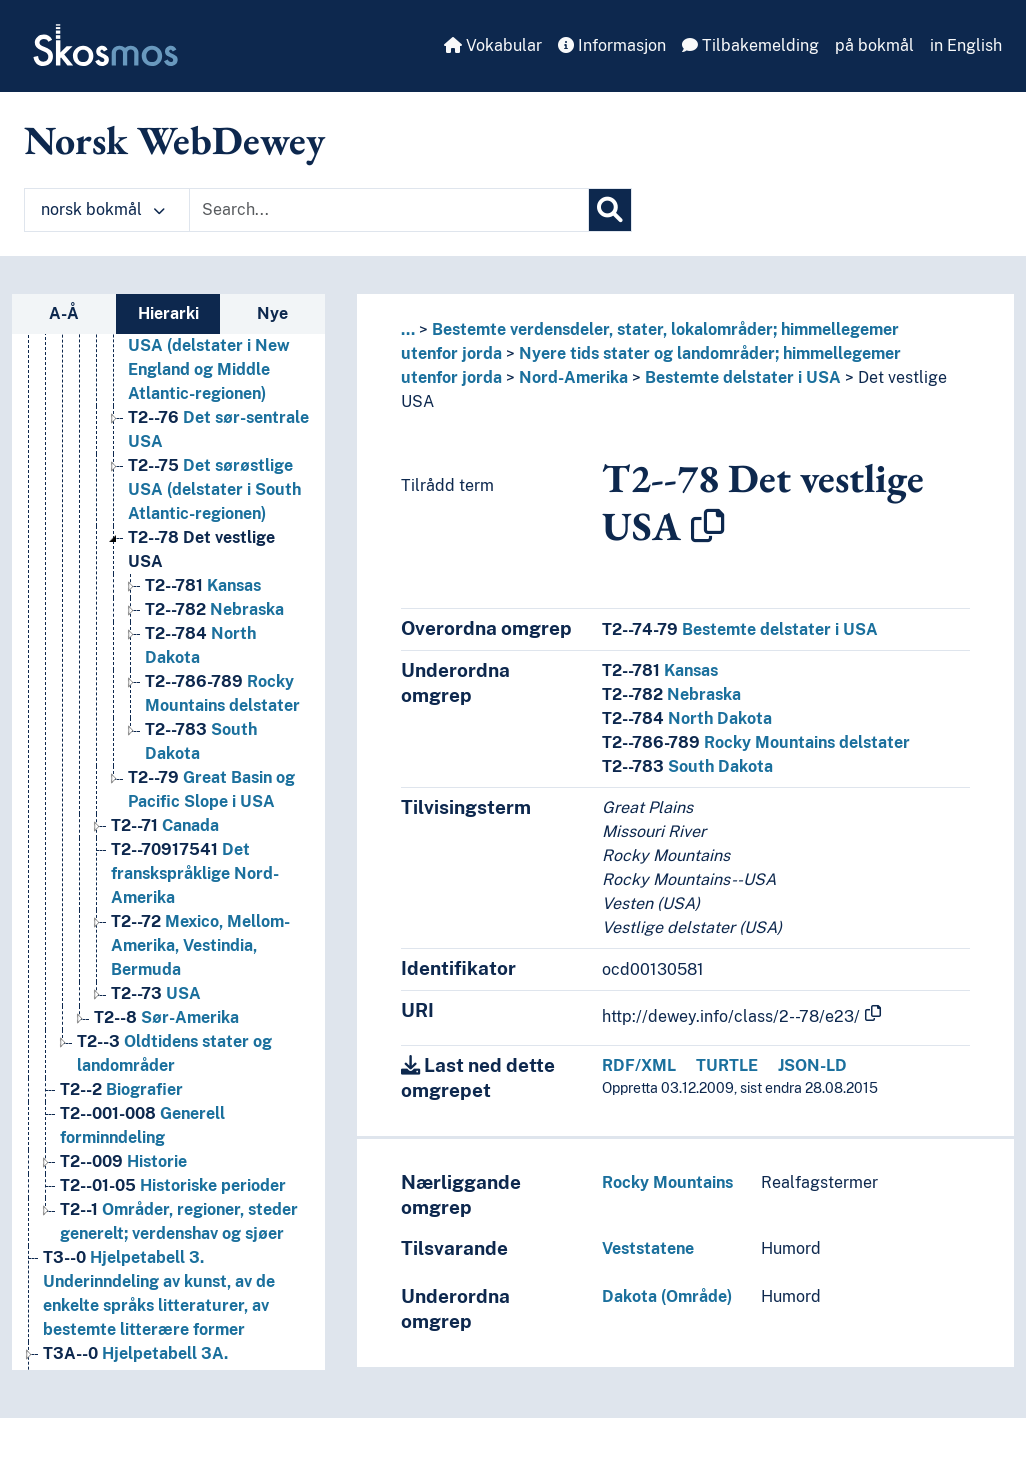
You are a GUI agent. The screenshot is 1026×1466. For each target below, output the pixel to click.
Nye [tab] (272, 313)
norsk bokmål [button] (103, 209)
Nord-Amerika (573, 377)
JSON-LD (812, 1065)
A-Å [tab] (64, 313)
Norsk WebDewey (174, 140)
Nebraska (671, 694)
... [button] (408, 329)
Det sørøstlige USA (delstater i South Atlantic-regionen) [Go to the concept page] (214, 489)
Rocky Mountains (667, 1182)
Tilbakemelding (750, 45)
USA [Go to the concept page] (156, 993)
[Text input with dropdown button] (389, 210)
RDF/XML (639, 1065)
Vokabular (493, 45)
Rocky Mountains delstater (756, 742)
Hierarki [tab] (168, 313)
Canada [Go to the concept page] (165, 825)
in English (966, 45)
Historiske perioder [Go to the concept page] (173, 1185)
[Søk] (610, 210)
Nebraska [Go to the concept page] (214, 609)
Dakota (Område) (667, 1296)
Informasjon (612, 45)
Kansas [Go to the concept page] (203, 585)
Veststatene (648, 1248)
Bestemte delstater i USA (743, 377)
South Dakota (687, 766)
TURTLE (727, 1065)
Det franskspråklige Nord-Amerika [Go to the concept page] (195, 873)
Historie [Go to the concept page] (123, 1161)
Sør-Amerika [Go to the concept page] (166, 1017)
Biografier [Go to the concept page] (121, 1089)
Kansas (660, 670)
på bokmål (874, 45)
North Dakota (687, 718)
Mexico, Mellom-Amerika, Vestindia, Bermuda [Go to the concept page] (200, 945)
